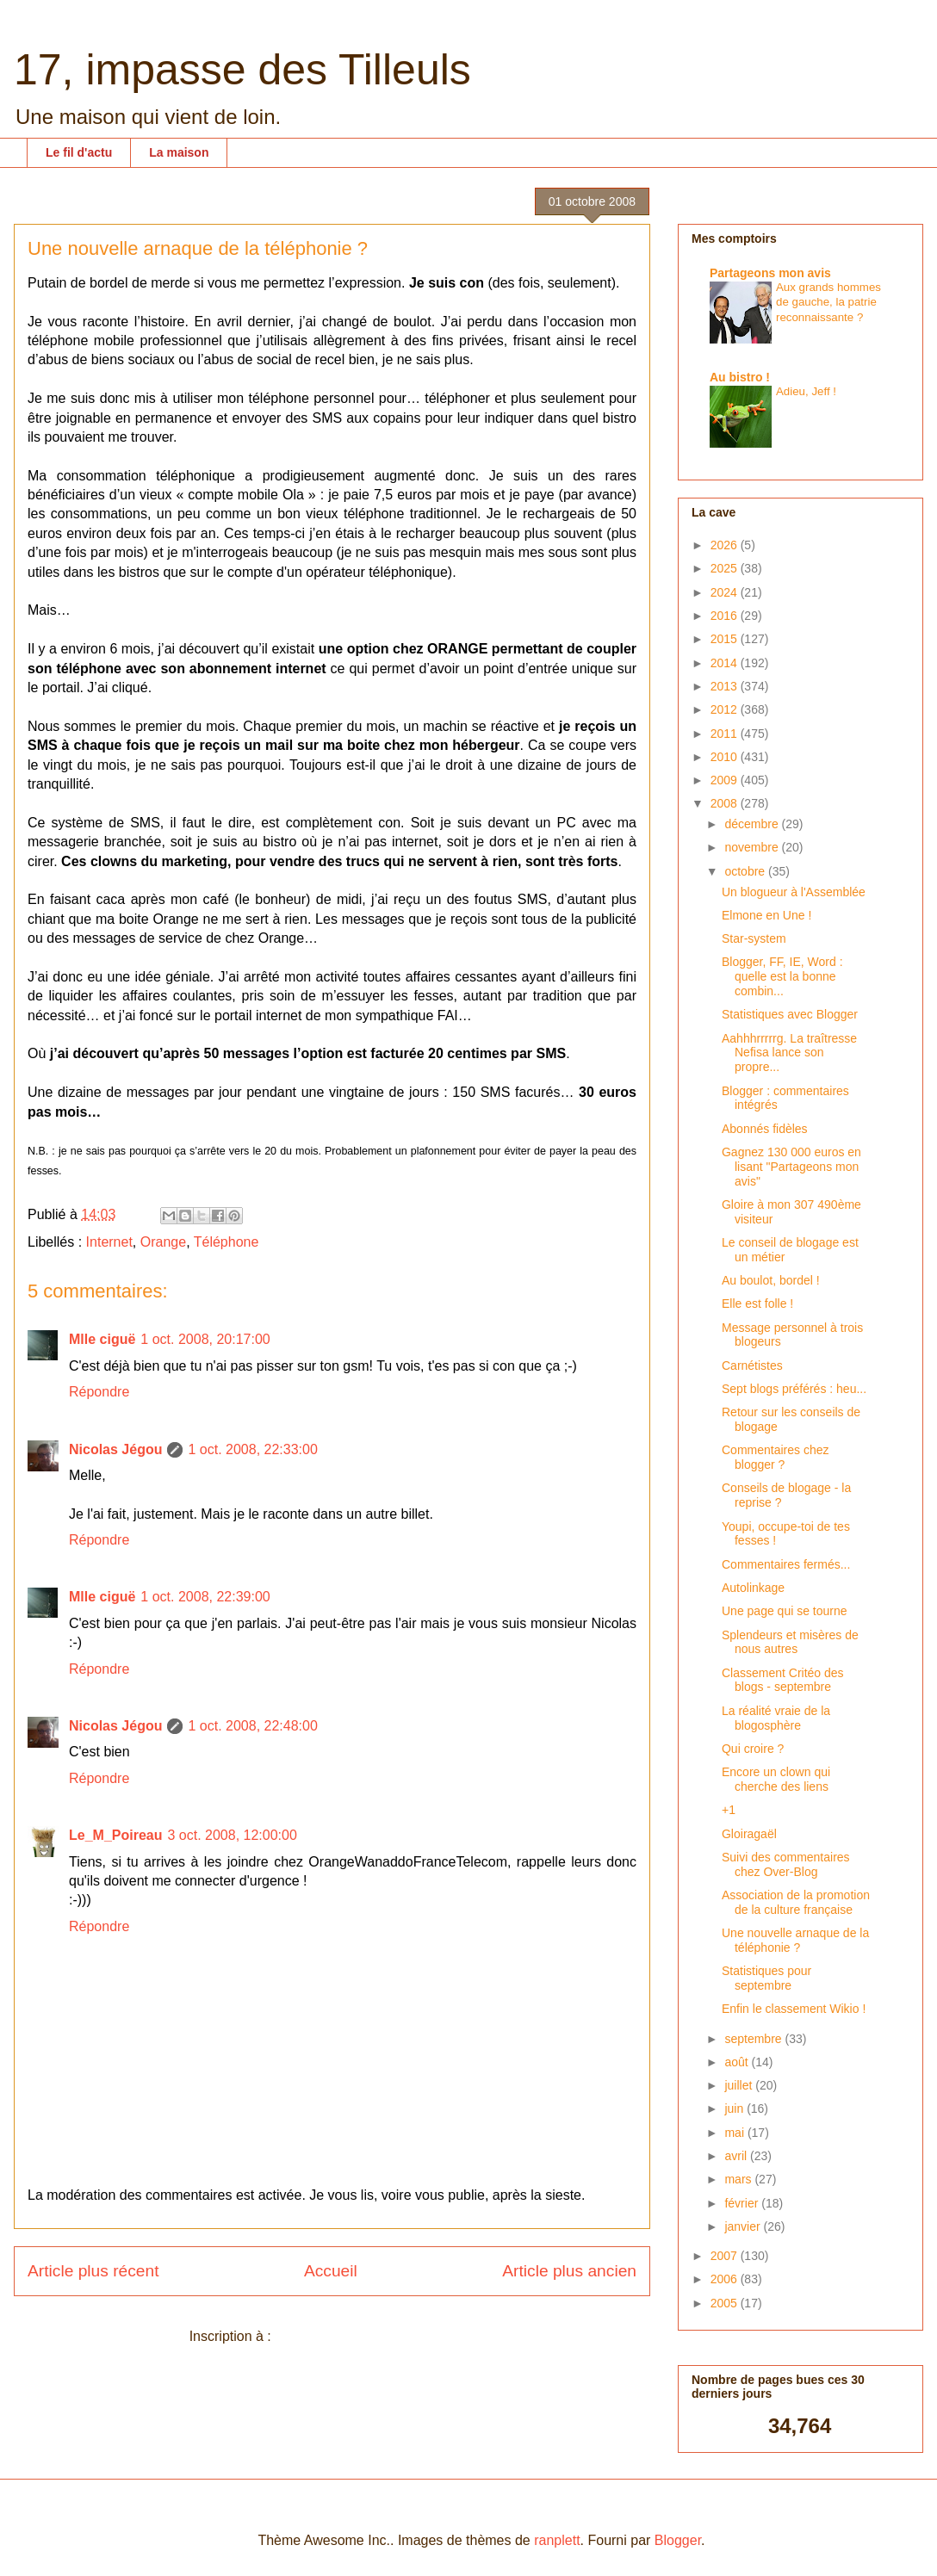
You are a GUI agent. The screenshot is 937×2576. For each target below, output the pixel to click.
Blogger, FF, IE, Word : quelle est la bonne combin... (782, 976)
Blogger (678, 2540)
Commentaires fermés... (786, 1564)
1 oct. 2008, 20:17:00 (205, 1339)
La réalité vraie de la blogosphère (776, 1718)
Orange (163, 1242)
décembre (752, 824)
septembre (754, 2039)
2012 (726, 709)
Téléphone (226, 1242)
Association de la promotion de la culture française (796, 1902)
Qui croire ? (753, 1749)
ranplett (557, 2540)
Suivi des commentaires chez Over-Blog (786, 1864)
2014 (726, 663)
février (742, 2203)
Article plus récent (93, 2271)
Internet (109, 1242)
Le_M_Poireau (115, 1835)
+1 (728, 1810)
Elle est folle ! (757, 1303)
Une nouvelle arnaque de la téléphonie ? (795, 1940)
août (737, 2062)
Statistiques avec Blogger (790, 1014)
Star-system (754, 938)
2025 (726, 568)
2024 (726, 592)
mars (739, 2179)
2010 (726, 757)
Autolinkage (753, 1588)
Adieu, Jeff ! (806, 391)
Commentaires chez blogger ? (775, 1457)
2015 (726, 639)
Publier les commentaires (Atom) (375, 2336)
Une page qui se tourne (784, 1611)
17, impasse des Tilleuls (242, 70)
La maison (178, 152)
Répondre (99, 1391)
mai (735, 2132)
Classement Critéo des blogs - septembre (783, 1680)
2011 (726, 733)
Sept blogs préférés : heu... (794, 1389)
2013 (726, 686)
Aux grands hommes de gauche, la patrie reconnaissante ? (828, 302)
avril (737, 2156)
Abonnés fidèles (765, 1129)
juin (735, 2108)
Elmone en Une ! (766, 915)
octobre (746, 871)
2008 (726, 803)
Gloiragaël (749, 1834)
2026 (726, 545)
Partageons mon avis (770, 273)
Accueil (330, 2271)
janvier (743, 2226)
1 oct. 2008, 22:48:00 (252, 1725)
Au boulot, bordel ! (771, 1280)
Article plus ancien (569, 2271)
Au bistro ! (740, 377)
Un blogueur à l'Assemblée (794, 892)
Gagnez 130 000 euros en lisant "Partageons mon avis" (791, 1166)
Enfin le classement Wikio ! (794, 2009)
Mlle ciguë (102, 1339)
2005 (726, 2303)
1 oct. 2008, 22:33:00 (252, 1449)
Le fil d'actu (79, 152)
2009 (726, 780)
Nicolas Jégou (115, 1449)
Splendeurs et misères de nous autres (790, 1642)
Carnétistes (752, 1365)
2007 (726, 2256)
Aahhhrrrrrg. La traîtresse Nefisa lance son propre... (789, 1052)
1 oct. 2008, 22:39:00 (205, 1596)
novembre (752, 847)
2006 (726, 2279)
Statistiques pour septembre (766, 1978)
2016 (726, 615)
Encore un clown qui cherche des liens (776, 1779)
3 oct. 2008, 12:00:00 (231, 1835)
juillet (739, 2085)
